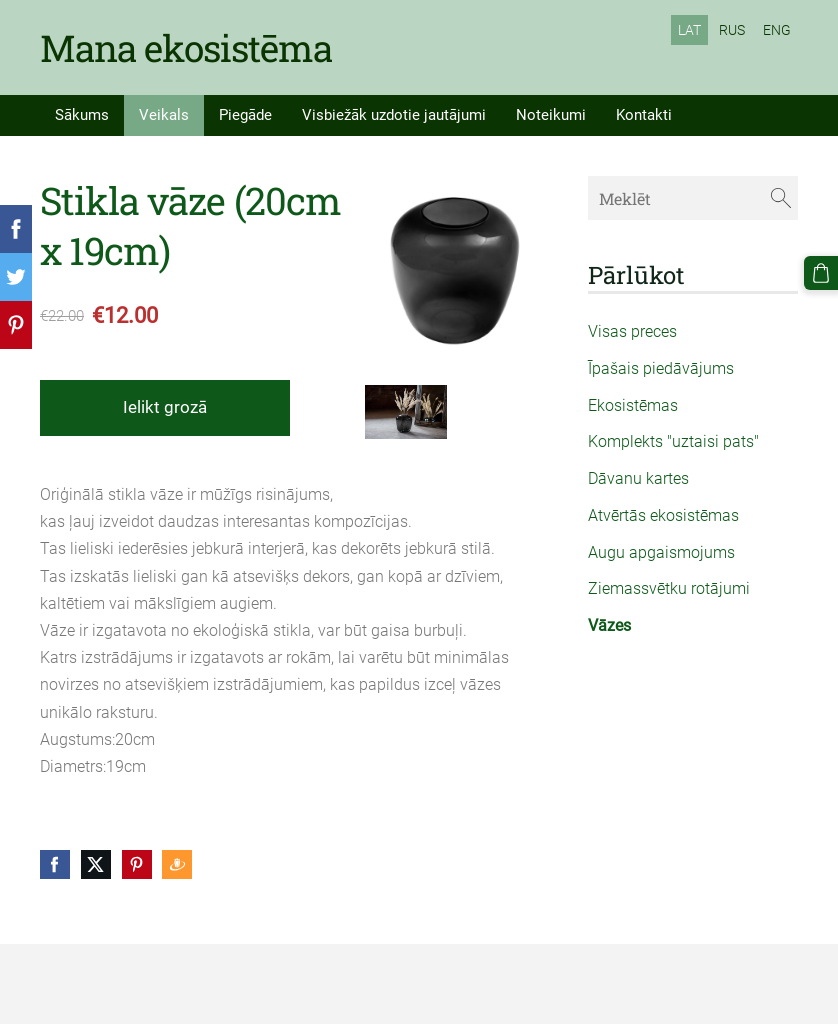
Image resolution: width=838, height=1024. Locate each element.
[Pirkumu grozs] (821, 273)
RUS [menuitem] (732, 30)
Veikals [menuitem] (164, 115)
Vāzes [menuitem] (609, 625)
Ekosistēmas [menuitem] (633, 405)
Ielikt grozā (165, 407)
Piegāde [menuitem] (245, 115)
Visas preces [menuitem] (632, 331)
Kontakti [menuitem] (644, 115)
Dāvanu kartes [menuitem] (638, 478)
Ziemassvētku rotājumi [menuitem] (669, 588)
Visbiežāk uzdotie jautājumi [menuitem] (394, 115)
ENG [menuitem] (777, 30)
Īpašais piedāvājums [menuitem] (661, 368)
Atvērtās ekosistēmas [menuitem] (663, 515)
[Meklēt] (693, 197)
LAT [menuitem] (689, 30)
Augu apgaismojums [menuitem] (661, 552)
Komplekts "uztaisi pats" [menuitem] (673, 441)
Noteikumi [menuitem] (551, 115)
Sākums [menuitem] (82, 115)
